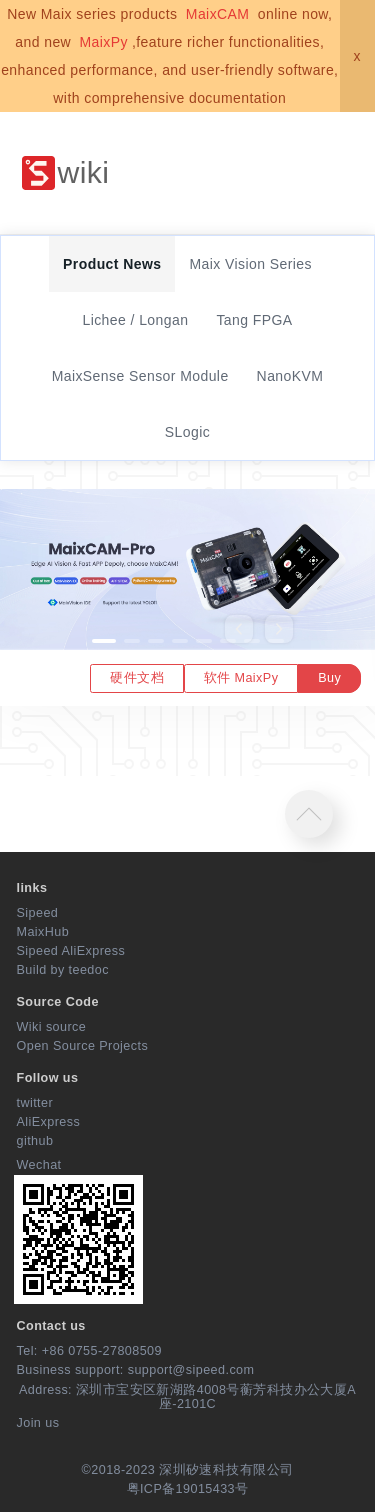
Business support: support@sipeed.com (136, 1370)
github (35, 1141)
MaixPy (103, 42)
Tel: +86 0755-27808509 (89, 1351)
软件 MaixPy (241, 678)
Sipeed (38, 913)
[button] (104, 641)
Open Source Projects (83, 1046)
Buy (329, 678)
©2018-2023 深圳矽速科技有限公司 (188, 1470)
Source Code (58, 1002)
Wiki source (52, 1027)
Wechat (39, 1165)
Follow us (48, 1078)
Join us (38, 1423)
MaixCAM (218, 14)
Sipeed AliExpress (71, 951)
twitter (35, 1103)
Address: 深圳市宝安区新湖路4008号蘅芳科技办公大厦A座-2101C (187, 1397)
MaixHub (43, 932)
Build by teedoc (63, 970)
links (32, 888)
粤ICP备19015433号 (188, 1489)
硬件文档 (137, 678)
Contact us (51, 1326)
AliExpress (49, 1122)
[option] (187, 597)
